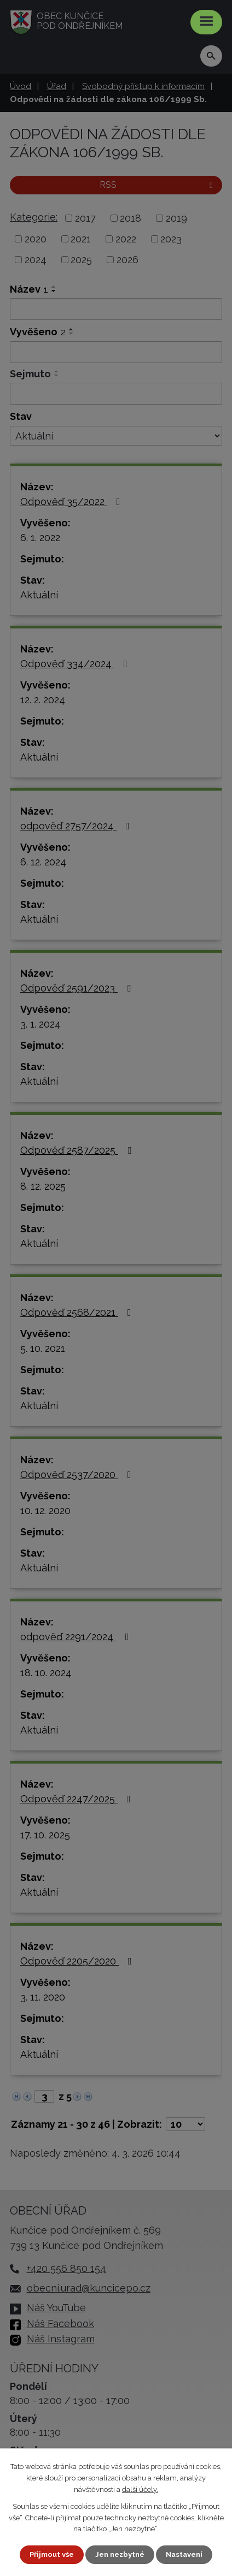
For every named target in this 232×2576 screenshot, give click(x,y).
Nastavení (184, 2554)
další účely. (140, 2489)
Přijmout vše (52, 2554)
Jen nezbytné (119, 2554)
